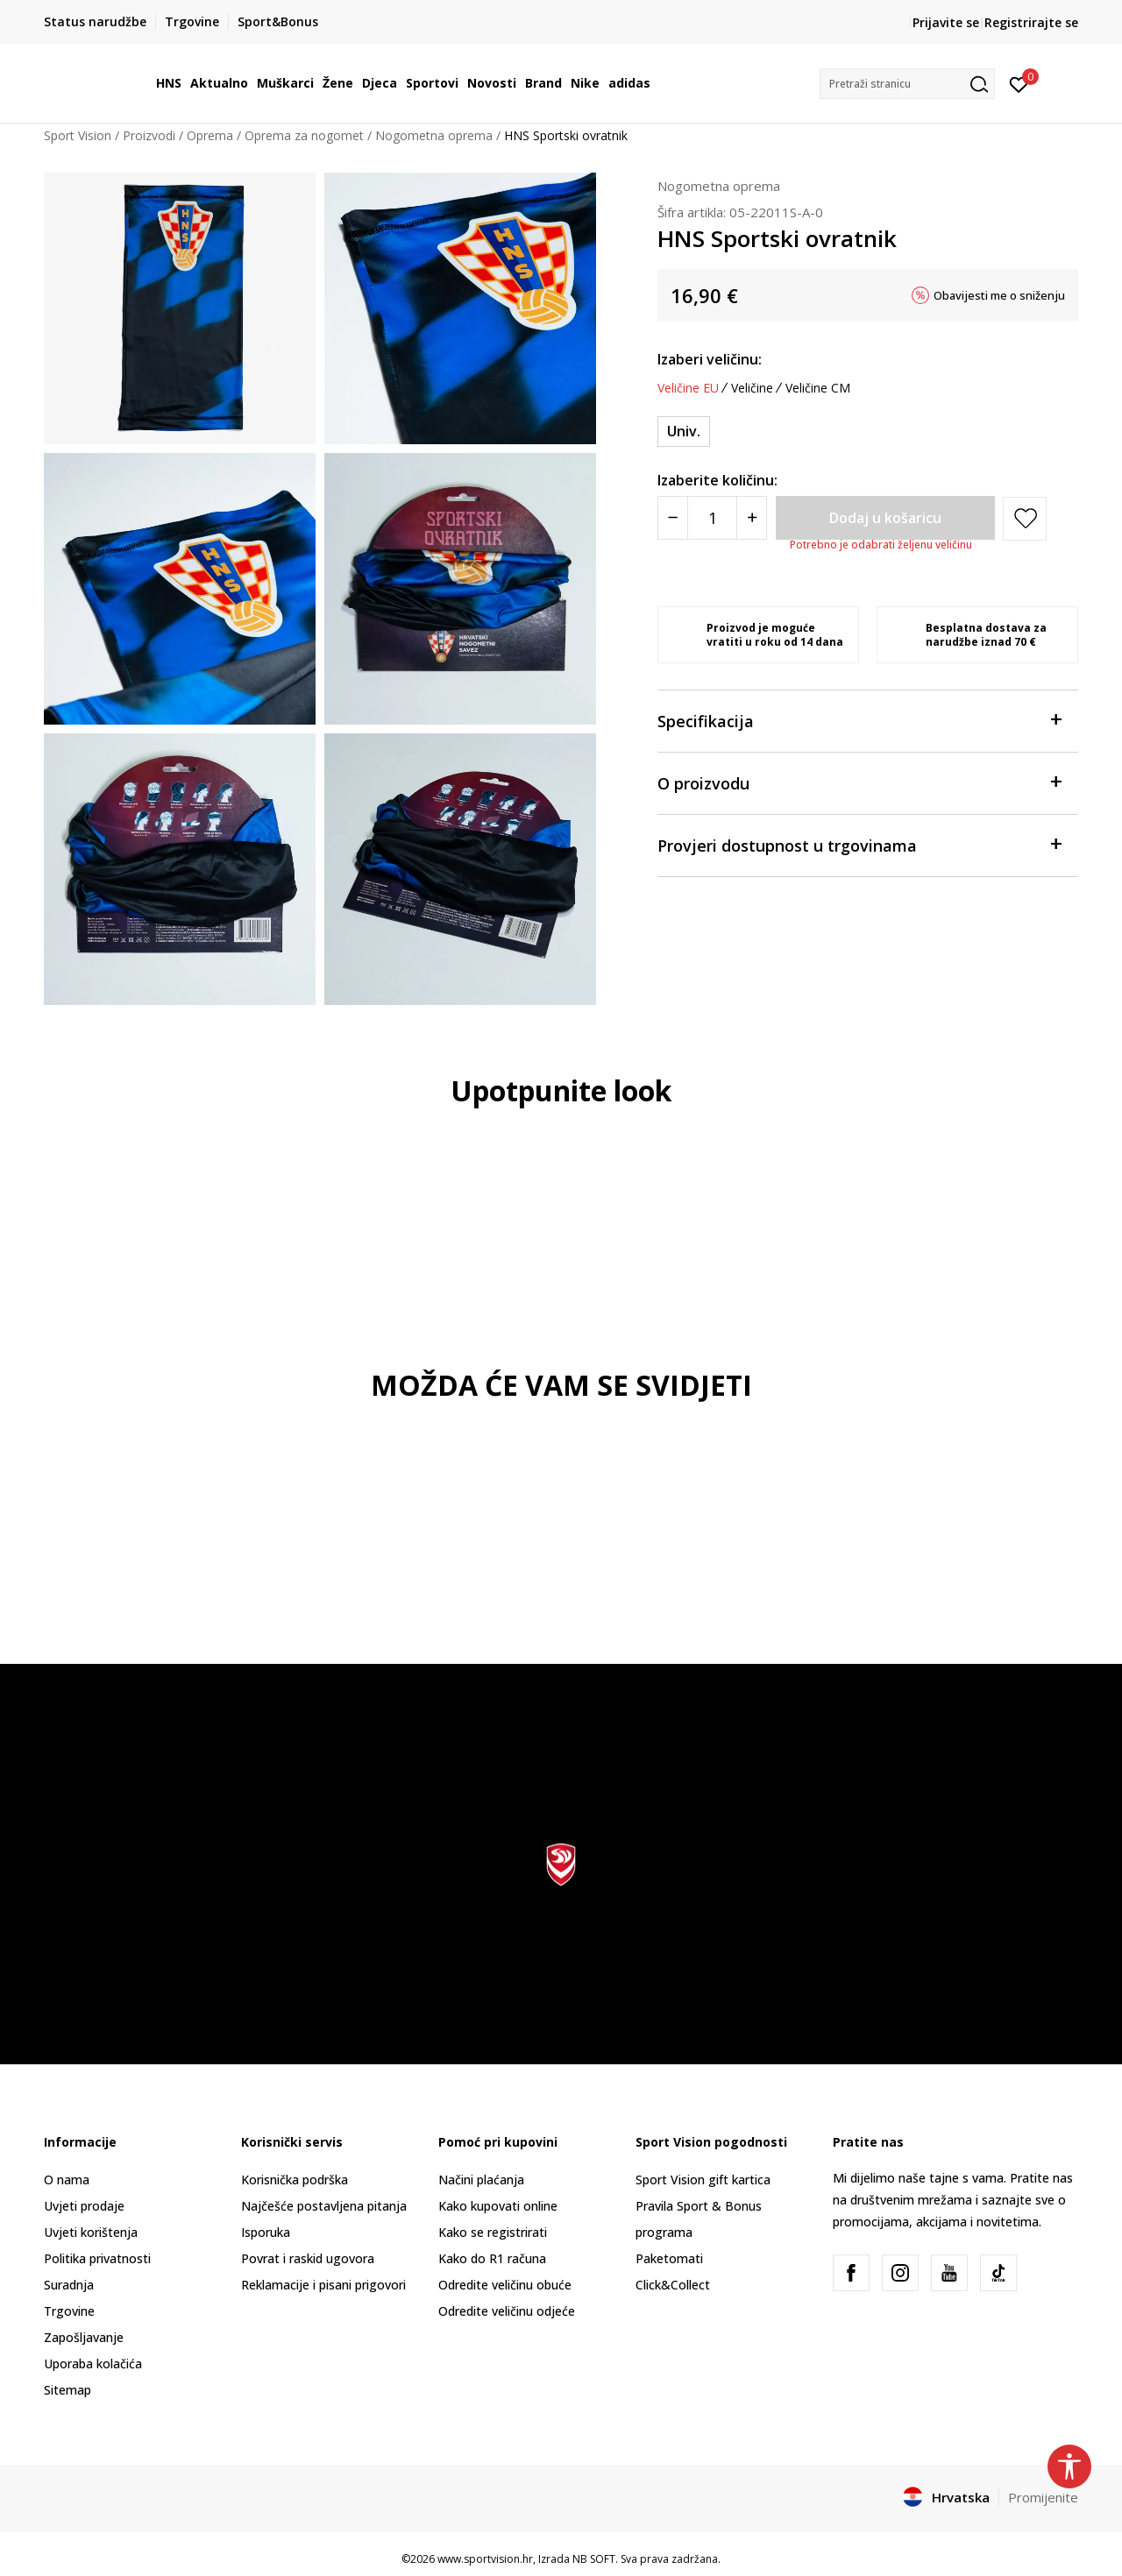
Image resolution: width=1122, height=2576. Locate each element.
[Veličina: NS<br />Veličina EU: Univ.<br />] (683, 431)
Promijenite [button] (1043, 2497)
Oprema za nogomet (304, 135)
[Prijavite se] (1019, 83)
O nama (66, 2179)
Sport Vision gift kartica (703, 2179)
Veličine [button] (752, 388)
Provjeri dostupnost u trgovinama (859, 844)
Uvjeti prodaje (84, 2205)
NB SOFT (593, 2558)
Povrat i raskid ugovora (307, 2258)
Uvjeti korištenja (91, 2232)
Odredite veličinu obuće (505, 2284)
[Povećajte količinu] (751, 518)
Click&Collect (673, 2284)
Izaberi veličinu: (709, 359)
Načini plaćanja (481, 2179)
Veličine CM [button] (817, 388)
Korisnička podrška (294, 2179)
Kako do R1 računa (492, 2258)
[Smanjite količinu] (672, 518)
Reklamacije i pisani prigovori (323, 2284)
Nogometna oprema (434, 135)
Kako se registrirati (492, 2232)
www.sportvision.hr (485, 2558)
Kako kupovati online (497, 2205)
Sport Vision (77, 135)
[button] (907, 83)
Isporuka (265, 2232)
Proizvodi (149, 135)
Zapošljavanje (84, 2337)
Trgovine (69, 2311)
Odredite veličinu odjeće (506, 2311)
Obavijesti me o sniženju (999, 295)
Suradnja (69, 2284)
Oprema (210, 135)
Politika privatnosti (97, 2258)
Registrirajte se (1031, 22)
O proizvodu (859, 782)
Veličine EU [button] (688, 388)
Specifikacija (859, 720)
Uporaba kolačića (93, 2363)
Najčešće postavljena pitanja (324, 2205)
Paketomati (669, 2258)
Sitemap (67, 2389)
